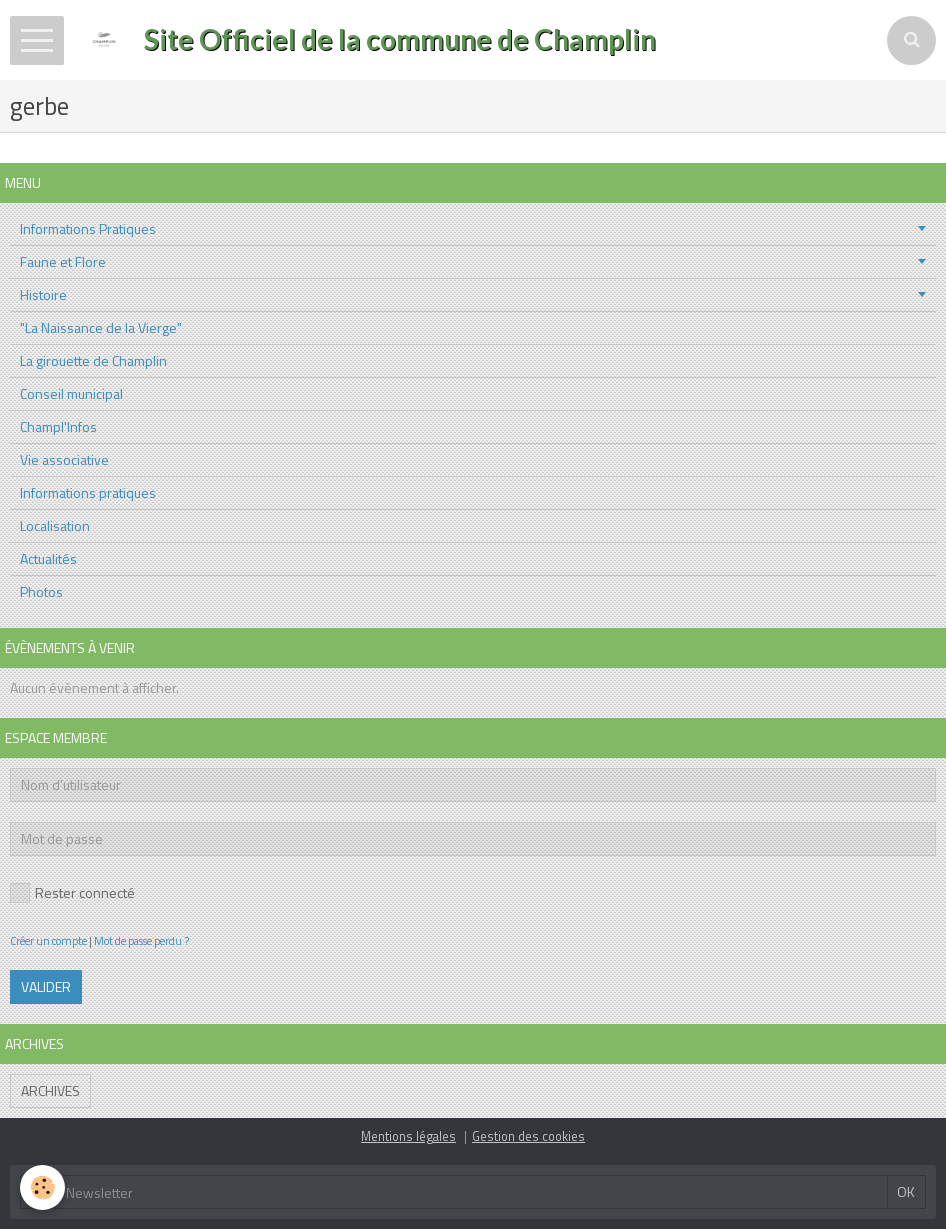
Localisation (55, 525)
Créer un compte (48, 940)
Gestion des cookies (528, 1136)
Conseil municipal (71, 393)
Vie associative (64, 459)
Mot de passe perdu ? (141, 940)
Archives (50, 1090)
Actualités (48, 558)
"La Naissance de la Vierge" (101, 327)
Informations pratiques (88, 492)
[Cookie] (42, 1187)
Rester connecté (72, 892)
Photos (41, 591)
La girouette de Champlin (93, 360)
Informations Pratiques (88, 228)
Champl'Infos (58, 426)
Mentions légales (408, 1136)
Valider (46, 986)
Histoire (43, 294)
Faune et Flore (63, 261)
